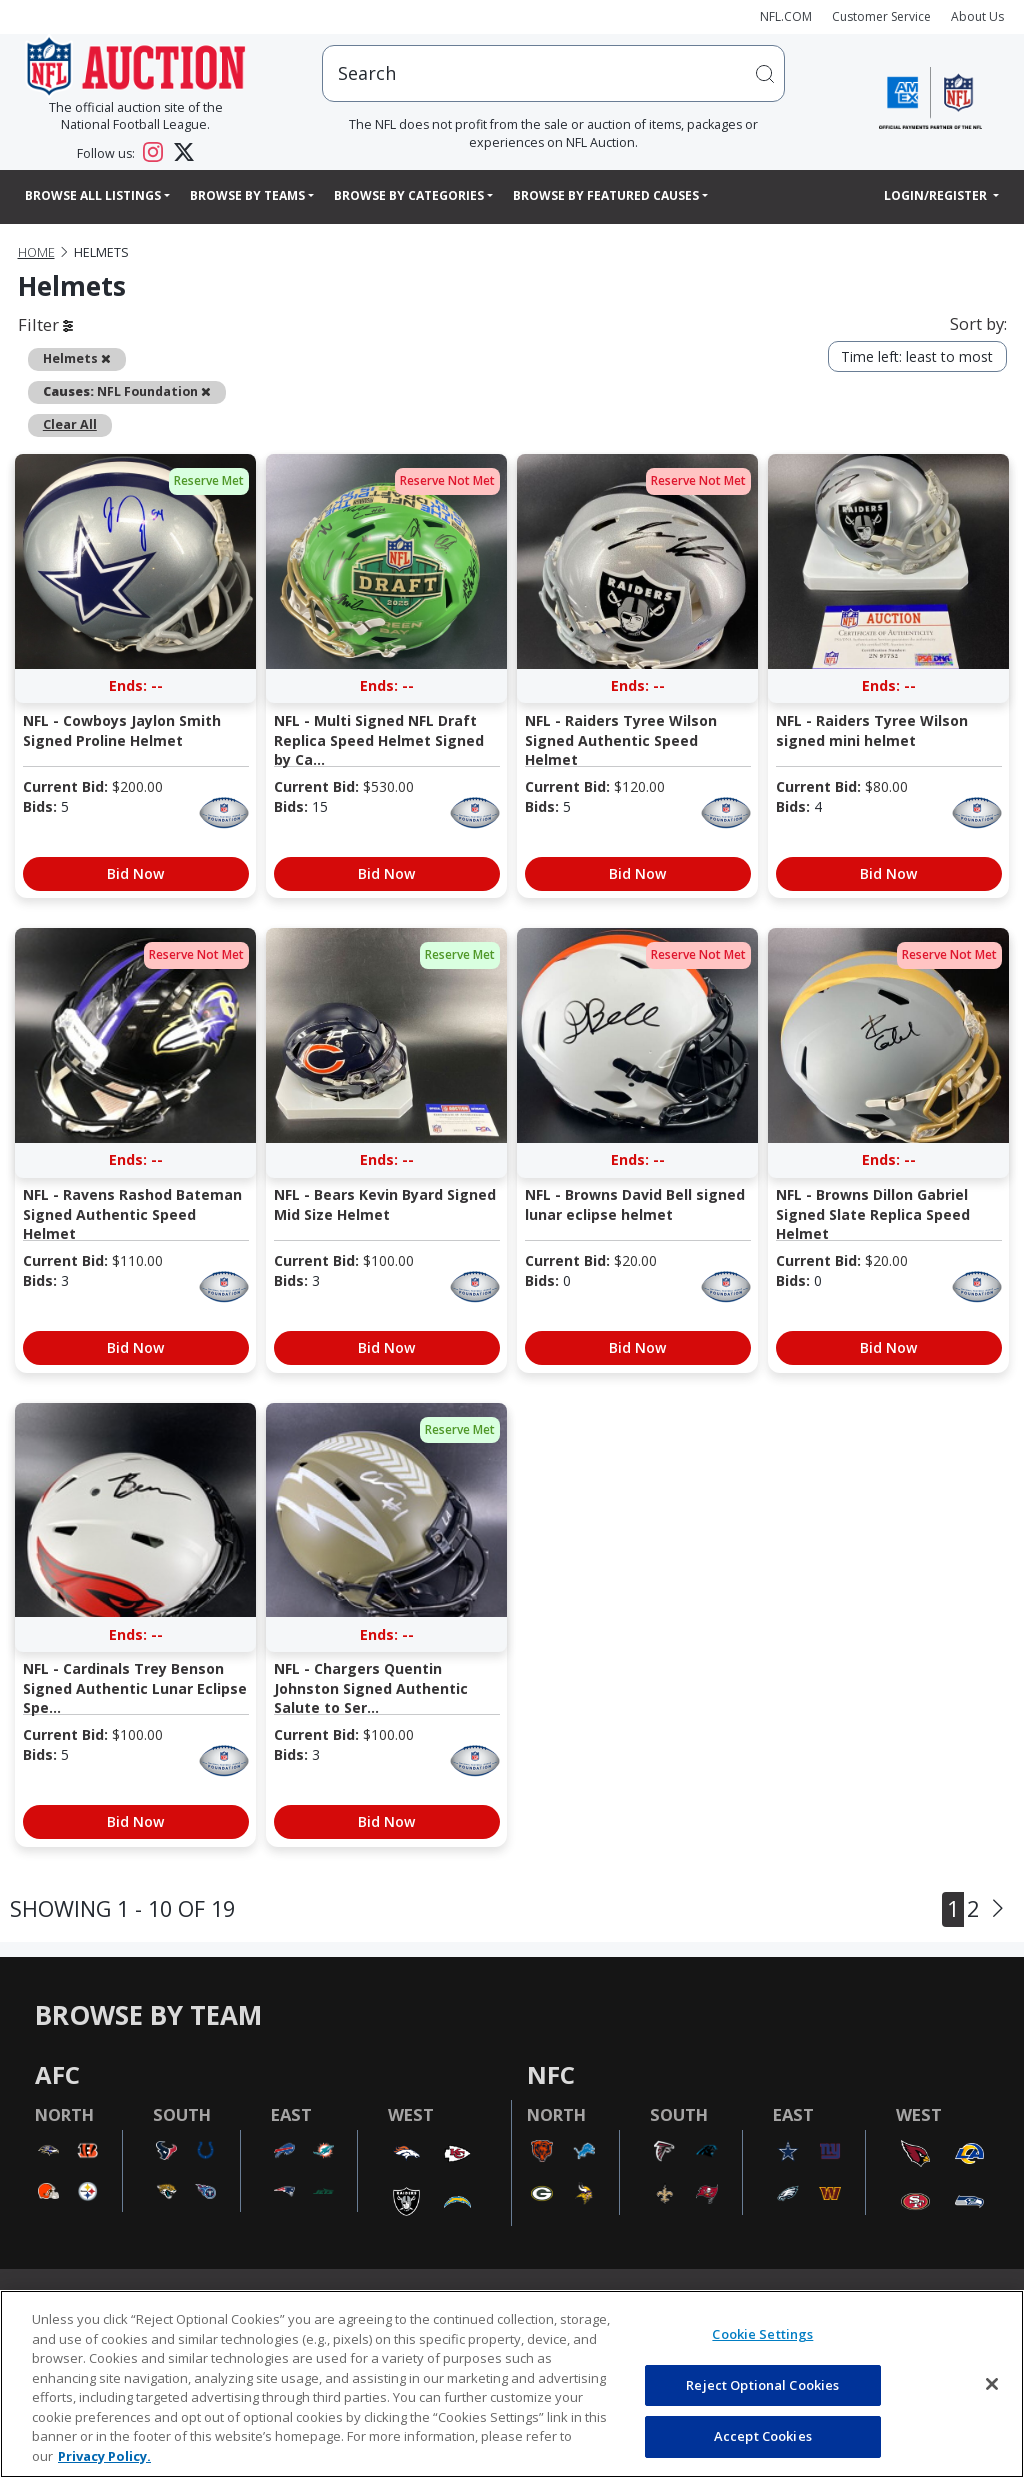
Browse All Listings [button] (93, 195)
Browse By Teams (247, 195)
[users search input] (553, 73)
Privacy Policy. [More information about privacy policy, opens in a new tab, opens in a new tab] (104, 2456)
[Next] (998, 1909)
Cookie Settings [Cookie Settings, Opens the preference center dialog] (762, 2334)
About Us (977, 16)
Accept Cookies (763, 2436)
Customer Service (881, 16)
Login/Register (937, 195)
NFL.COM (786, 16)
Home (36, 252)
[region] (512, 2384)
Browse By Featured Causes (606, 195)
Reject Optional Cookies (762, 2385)
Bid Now (135, 873)
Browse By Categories (409, 195)
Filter (45, 324)
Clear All (70, 424)
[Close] (992, 2384)
